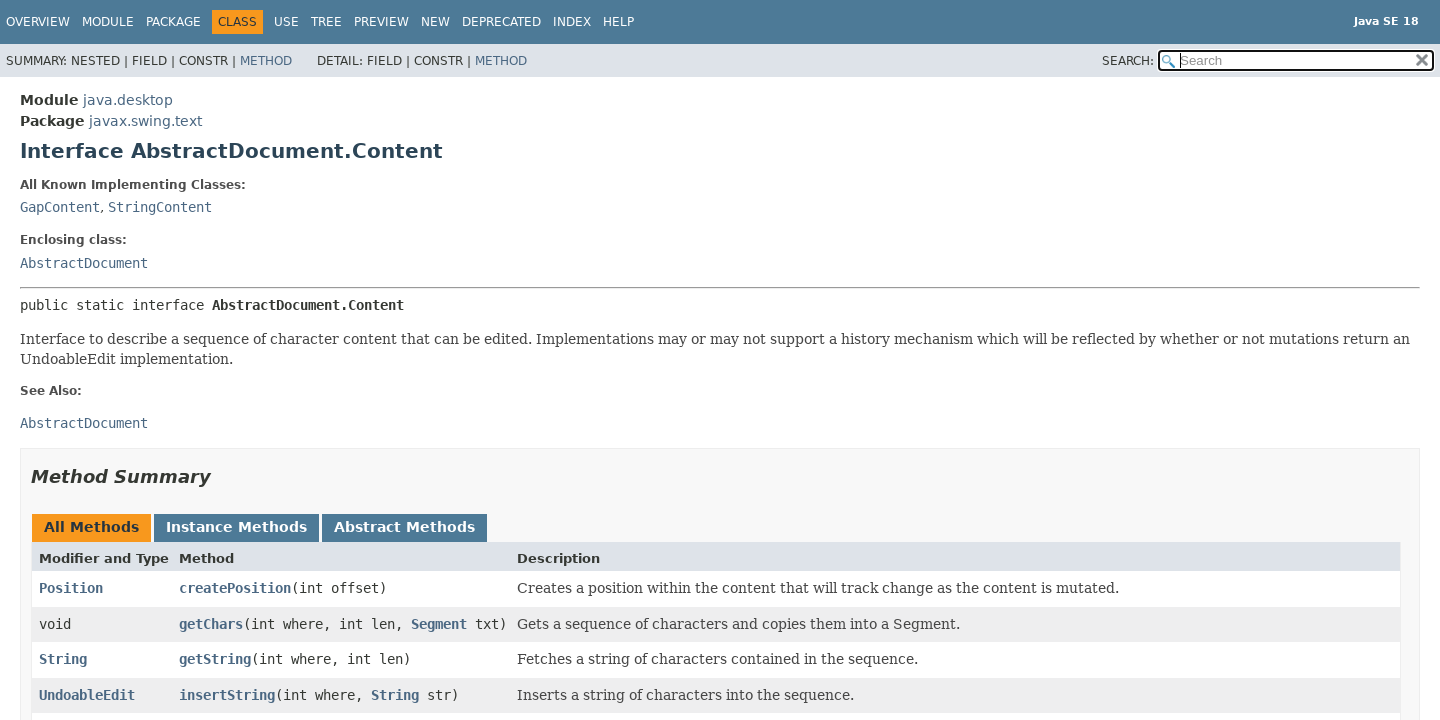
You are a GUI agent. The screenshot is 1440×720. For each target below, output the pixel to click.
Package (173, 22)
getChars (211, 624)
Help (618, 22)
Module (108, 22)
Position (71, 588)
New (435, 22)
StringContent (160, 207)
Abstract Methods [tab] (404, 527)
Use (286, 22)
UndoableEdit (87, 695)
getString (215, 659)
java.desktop (128, 100)
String (63, 659)
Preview (381, 22)
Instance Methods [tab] (236, 527)
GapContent (60, 207)
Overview (38, 22)
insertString (227, 695)
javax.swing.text (145, 121)
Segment (439, 624)
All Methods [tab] (91, 527)
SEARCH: (1128, 61)
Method (266, 61)
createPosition (235, 588)
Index (572, 22)
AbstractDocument (84, 263)
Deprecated (501, 22)
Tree (326, 22)
